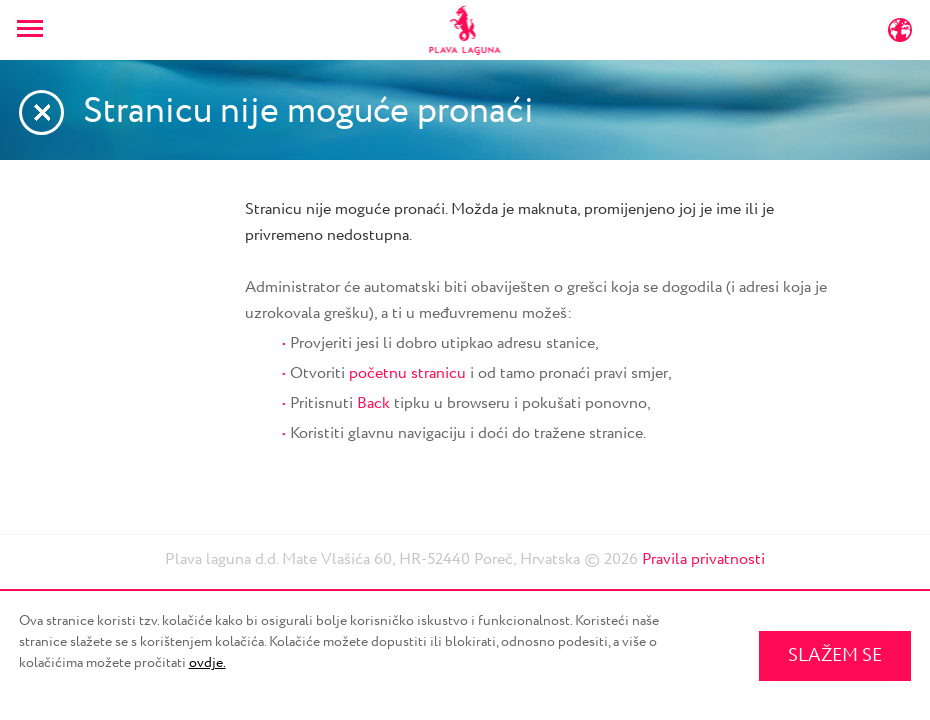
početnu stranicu (407, 373)
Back (373, 403)
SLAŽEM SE (835, 656)
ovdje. (207, 663)
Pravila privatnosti (703, 559)
